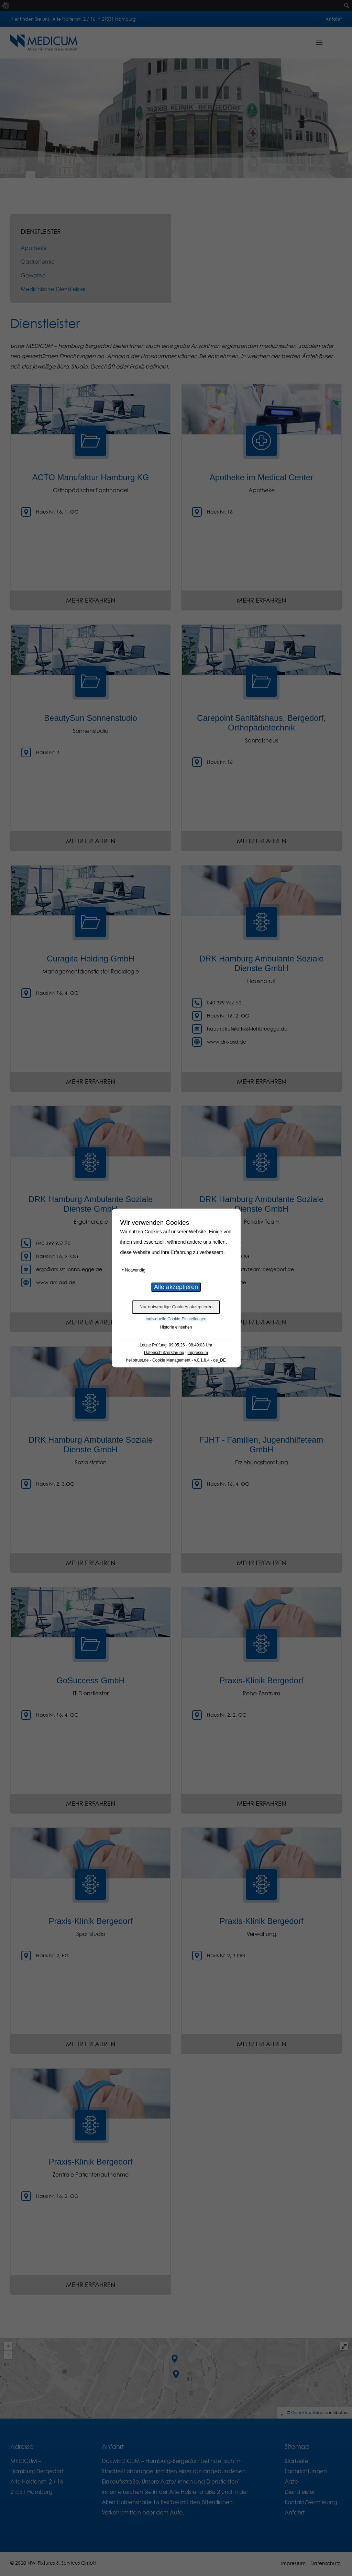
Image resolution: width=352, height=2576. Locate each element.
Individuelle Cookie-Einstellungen (176, 1319)
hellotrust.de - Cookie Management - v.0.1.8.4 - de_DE (176, 1360)
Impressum (198, 1352)
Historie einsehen (176, 1327)
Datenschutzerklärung (164, 1352)
